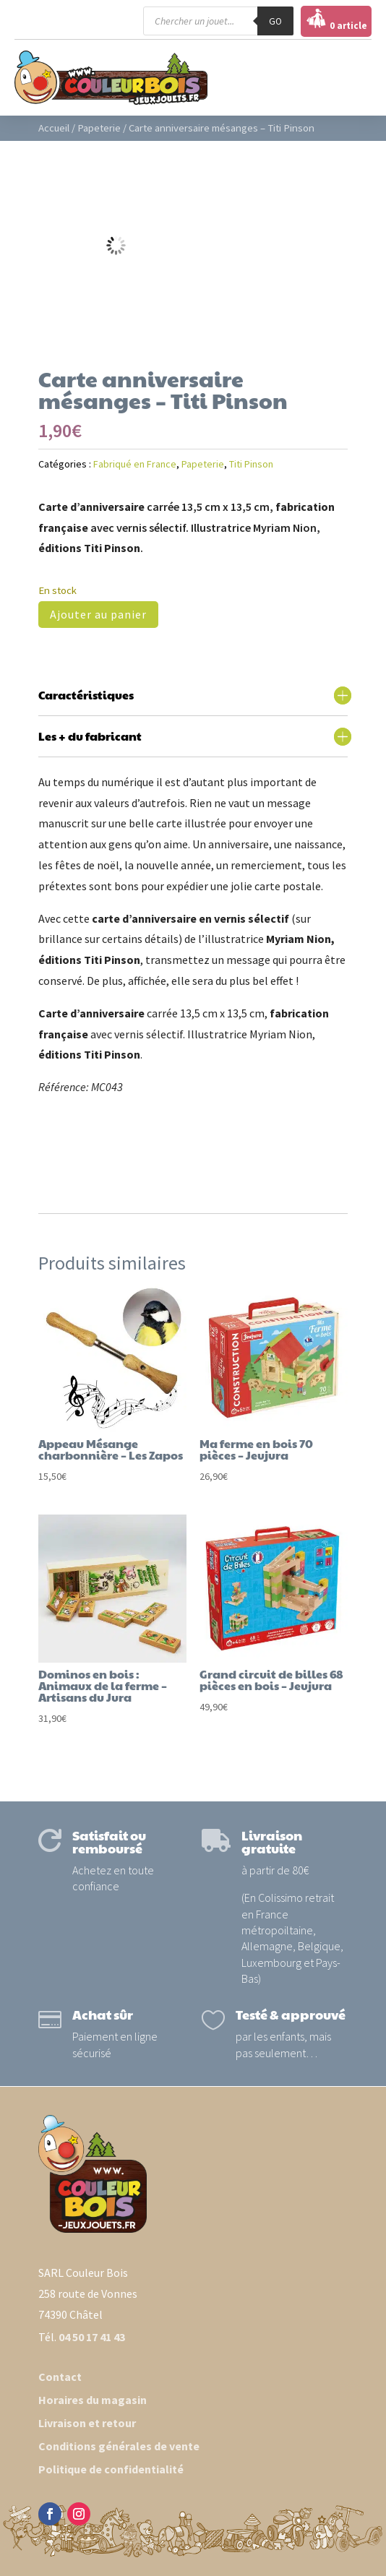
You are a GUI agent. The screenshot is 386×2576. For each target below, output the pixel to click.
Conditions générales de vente (119, 2446)
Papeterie (99, 127)
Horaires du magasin (92, 2399)
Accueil (53, 127)
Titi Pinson (251, 463)
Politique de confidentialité (111, 2469)
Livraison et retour (87, 2423)
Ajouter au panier (98, 614)
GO (275, 21)
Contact (60, 2376)
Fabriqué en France (134, 463)
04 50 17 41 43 (92, 2337)
